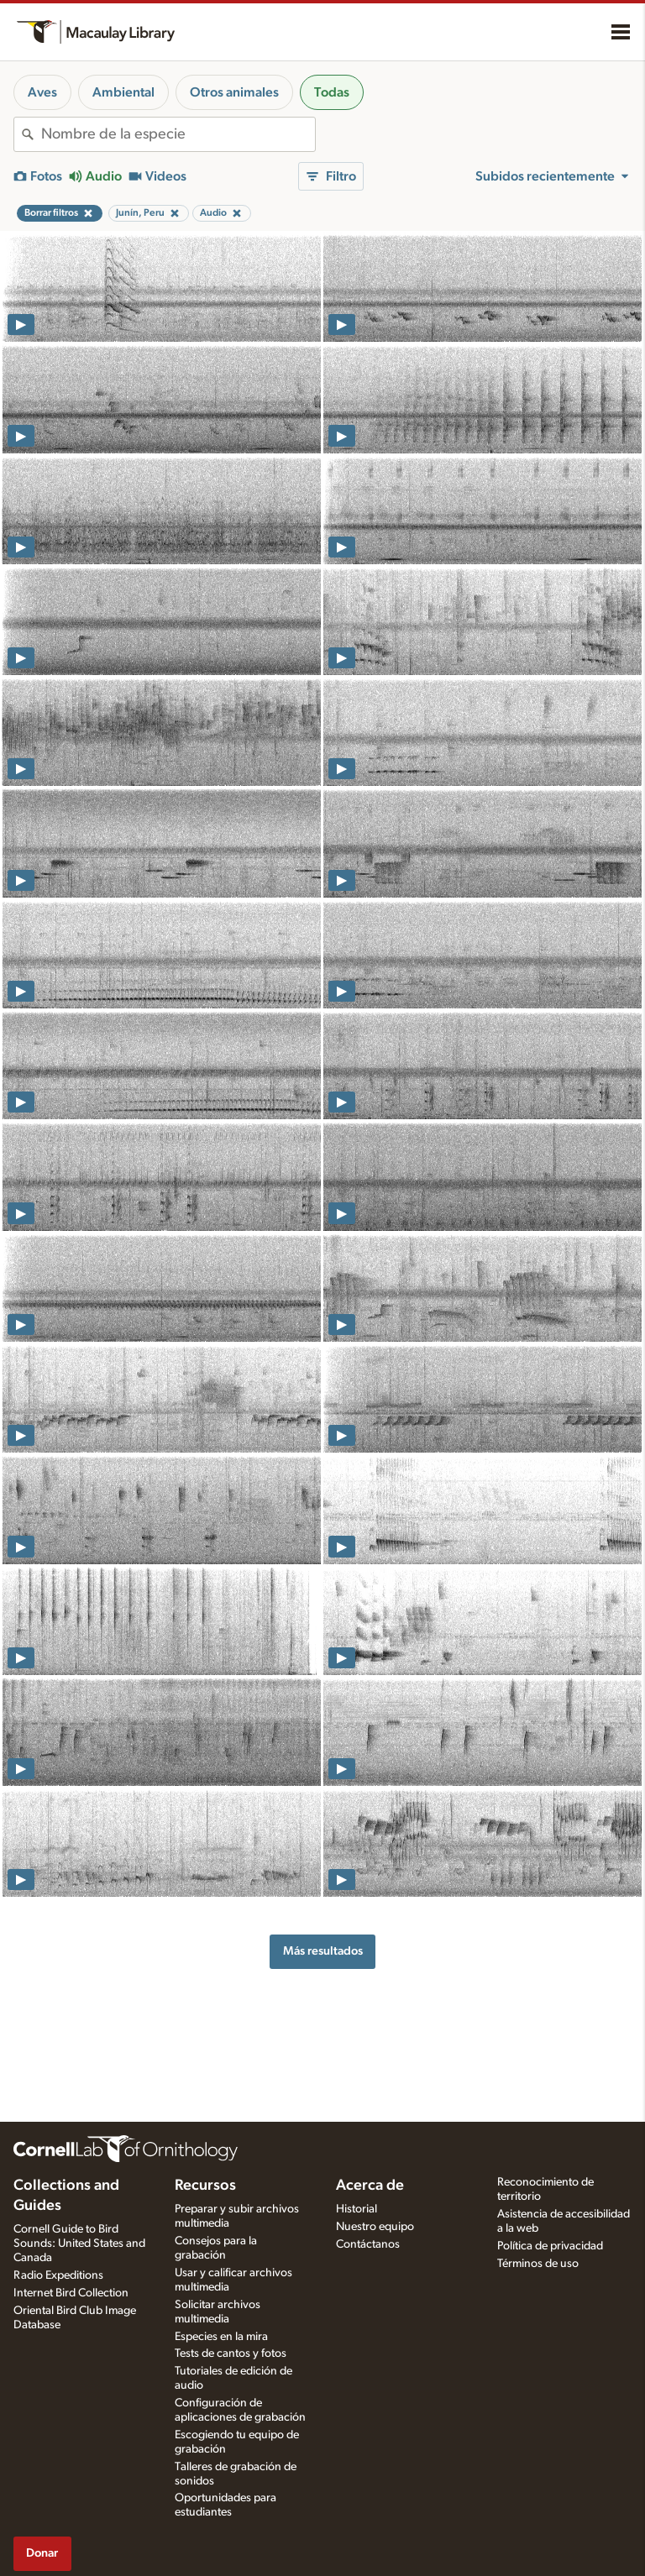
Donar (42, 2553)
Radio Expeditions (58, 2275)
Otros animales (234, 92)
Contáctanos (368, 2244)
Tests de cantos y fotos (230, 2353)
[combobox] (178, 134)
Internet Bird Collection (70, 2293)
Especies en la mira (221, 2337)
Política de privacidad (550, 2246)
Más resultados (323, 1951)
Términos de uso (538, 2264)
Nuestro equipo (375, 2227)
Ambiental (123, 92)
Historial (356, 2209)
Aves (42, 92)
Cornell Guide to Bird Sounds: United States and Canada (79, 2243)
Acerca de (370, 2185)
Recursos (205, 2185)
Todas (331, 92)
